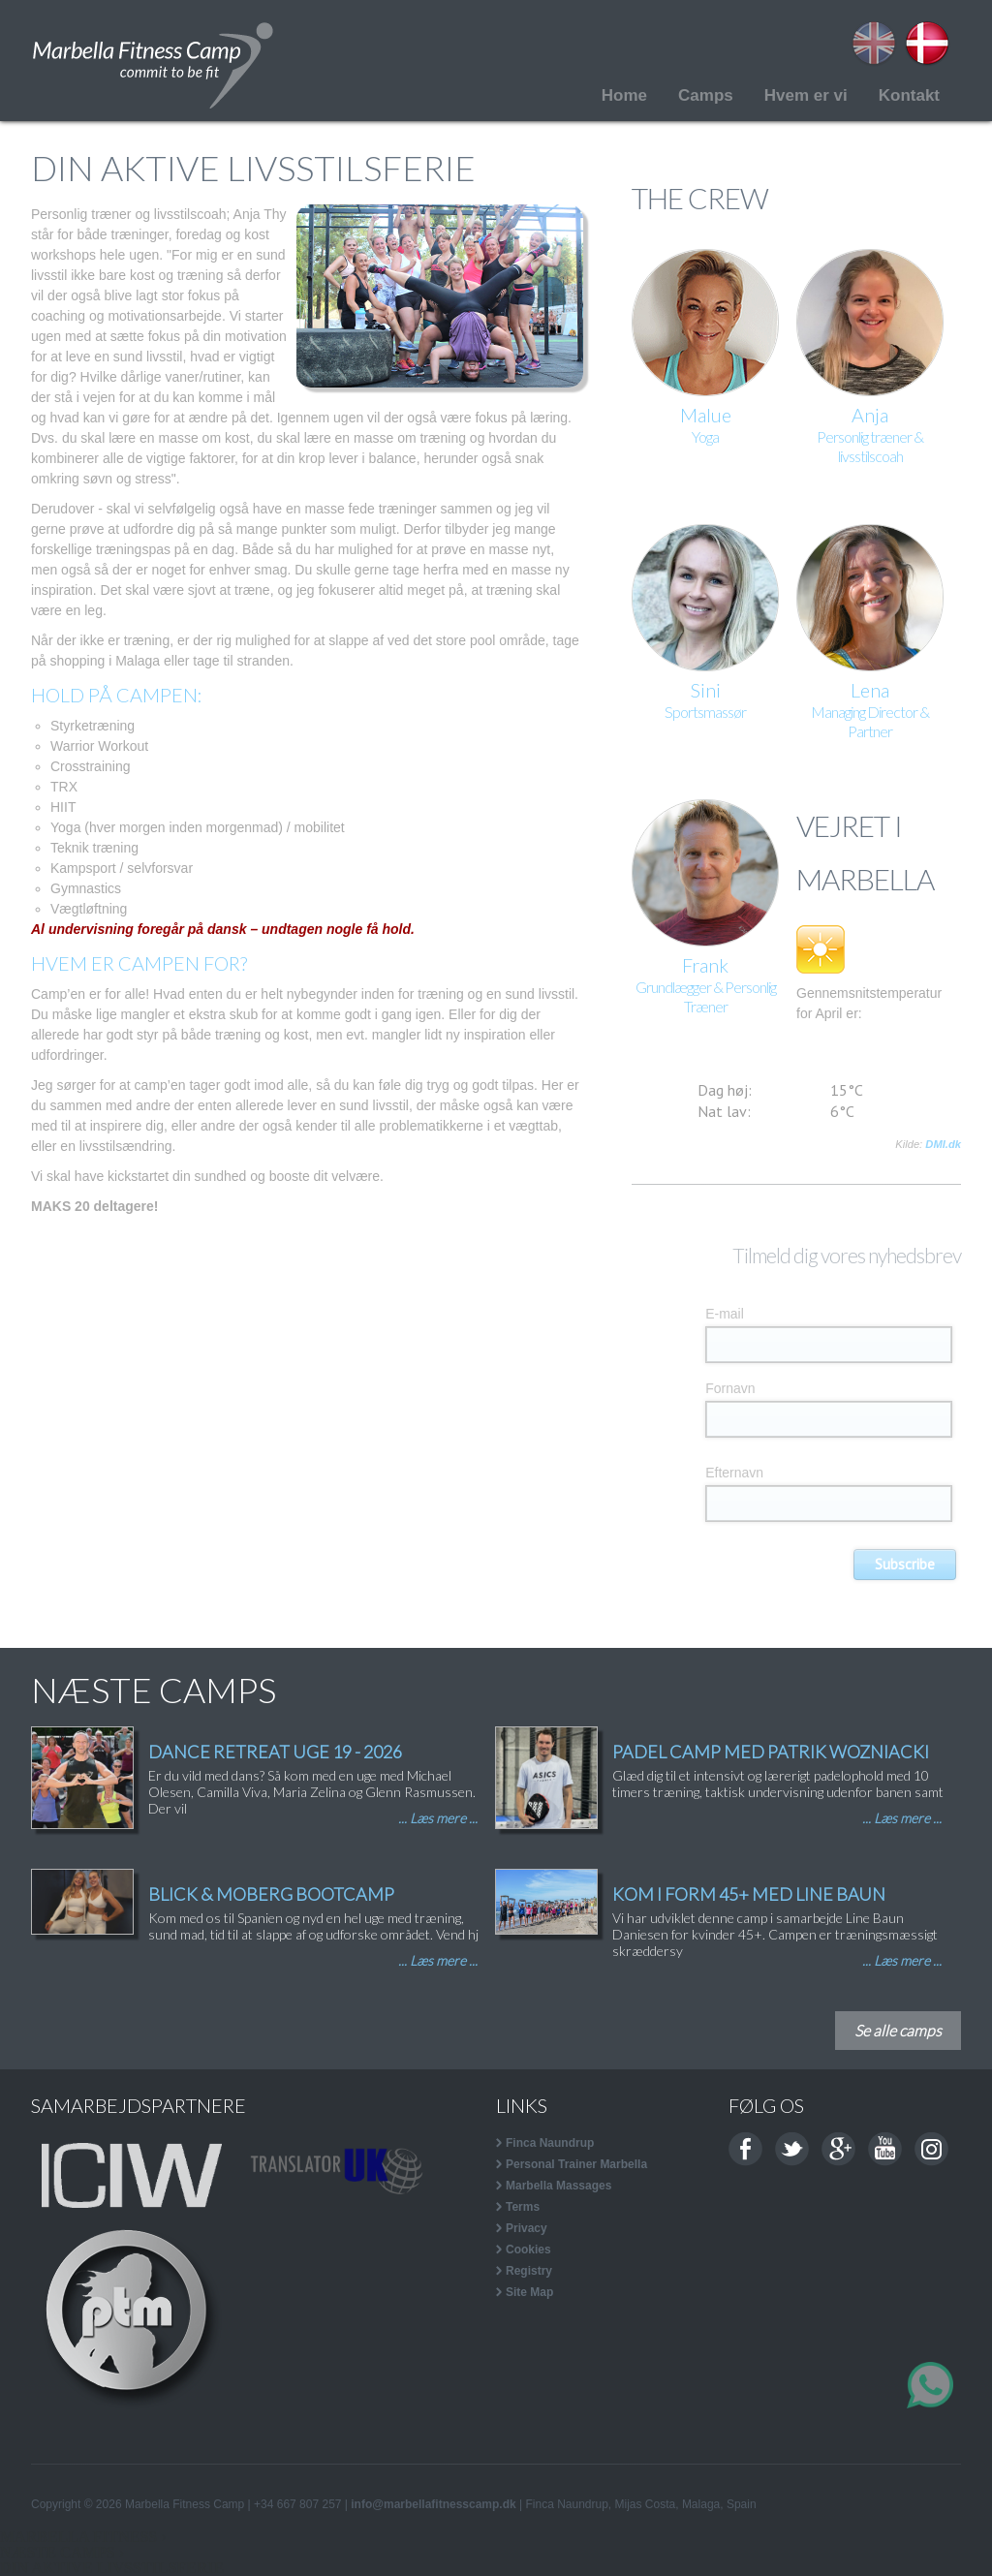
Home (624, 95)
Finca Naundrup (550, 2143)
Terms (523, 2207)
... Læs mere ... (438, 1818)
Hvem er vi (806, 95)
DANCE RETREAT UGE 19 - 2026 (275, 1751)
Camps (705, 95)
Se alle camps (898, 2030)
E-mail (724, 1313)
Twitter (792, 2149)
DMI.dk (943, 1144)
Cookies (528, 2249)
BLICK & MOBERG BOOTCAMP (271, 1894)
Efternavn (734, 1472)
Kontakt (909, 95)
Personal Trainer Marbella (576, 2164)
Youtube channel (885, 2149)
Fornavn (730, 1388)
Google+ (838, 2149)
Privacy (526, 2228)
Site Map (529, 2292)
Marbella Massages (558, 2185)
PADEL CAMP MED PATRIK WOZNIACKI (770, 1751)
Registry (529, 2271)
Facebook (745, 2149)
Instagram (931, 2149)
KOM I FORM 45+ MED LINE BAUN (748, 1894)
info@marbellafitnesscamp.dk (433, 2504)
